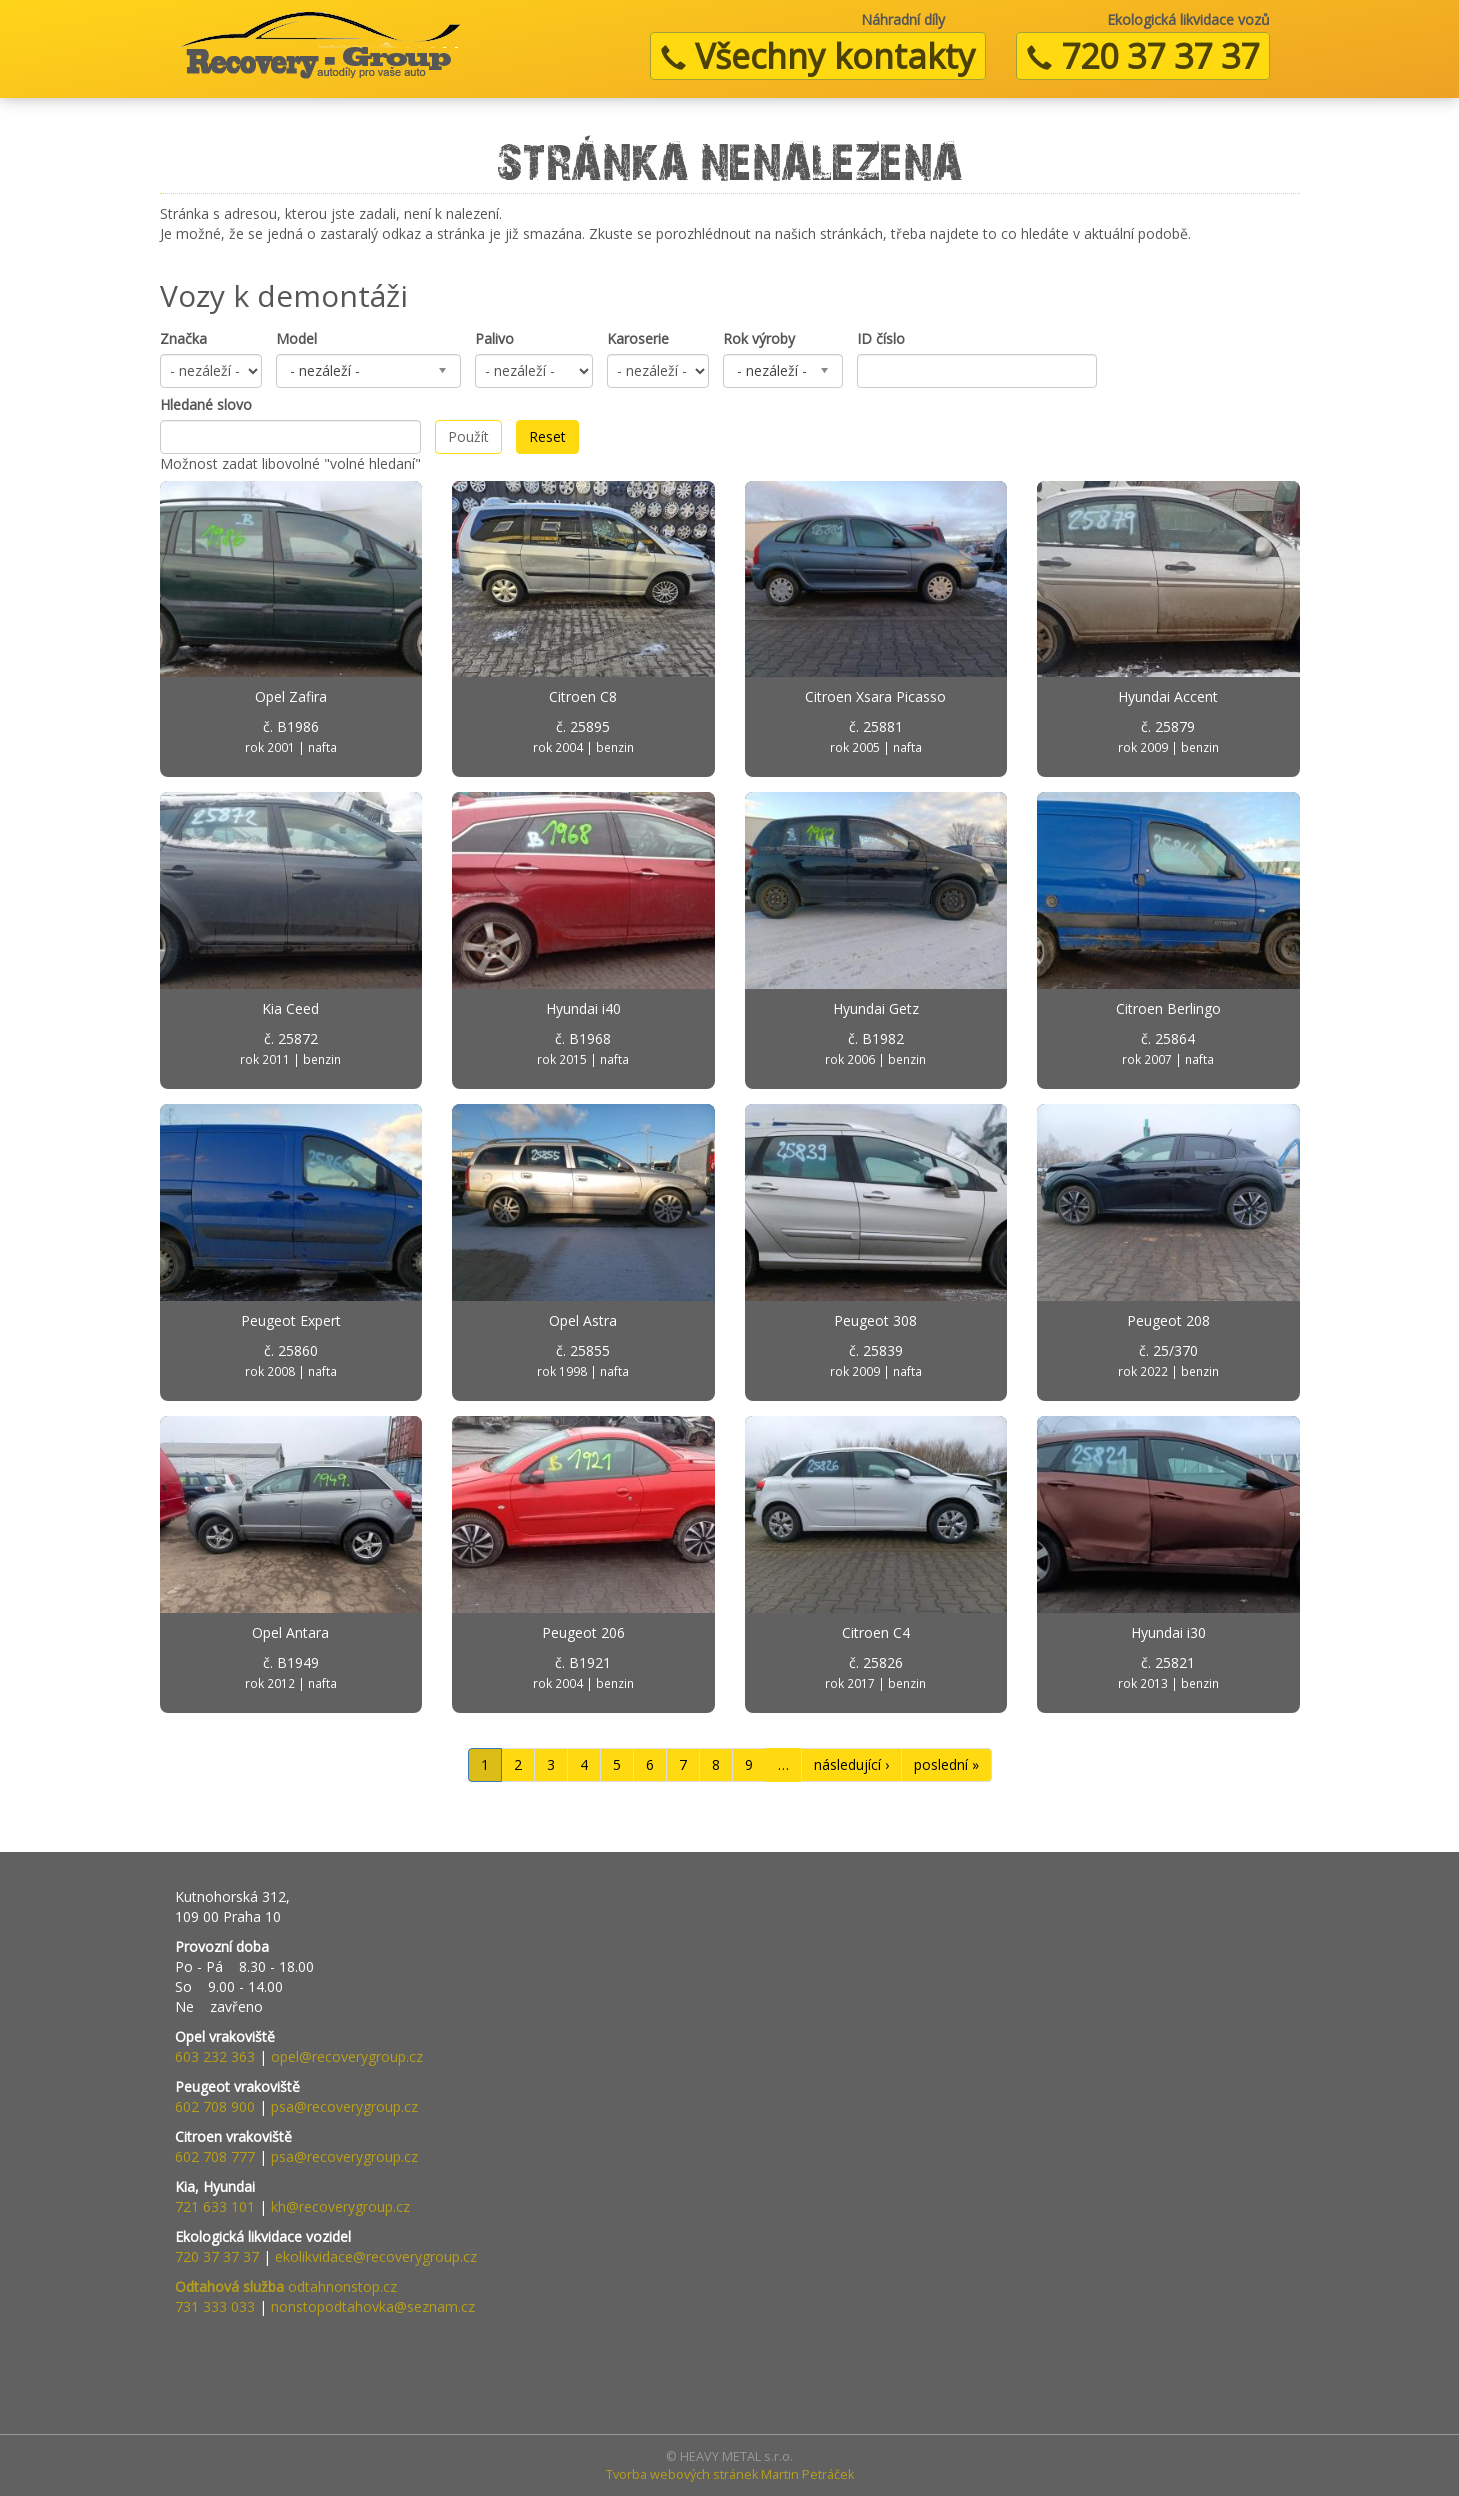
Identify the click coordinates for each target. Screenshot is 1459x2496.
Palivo (494, 338)
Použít (468, 436)
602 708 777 (215, 2156)
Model (296, 338)
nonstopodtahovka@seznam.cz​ (373, 2306)
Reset (547, 436)
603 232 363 (215, 2056)
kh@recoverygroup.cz (340, 2206)
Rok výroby (759, 338)
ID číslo (881, 338)
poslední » (946, 1764)
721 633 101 (215, 2206)
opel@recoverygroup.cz (347, 2056)
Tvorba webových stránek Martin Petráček (730, 2474)
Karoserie (638, 338)
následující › (851, 1764)
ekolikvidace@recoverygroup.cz (376, 2256)
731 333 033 (215, 2306)
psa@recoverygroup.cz (344, 2106)
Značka (183, 338)
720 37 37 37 (1143, 56)
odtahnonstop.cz (286, 2286)
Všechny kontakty (818, 56)
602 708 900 (215, 2106)
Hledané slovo (206, 404)
